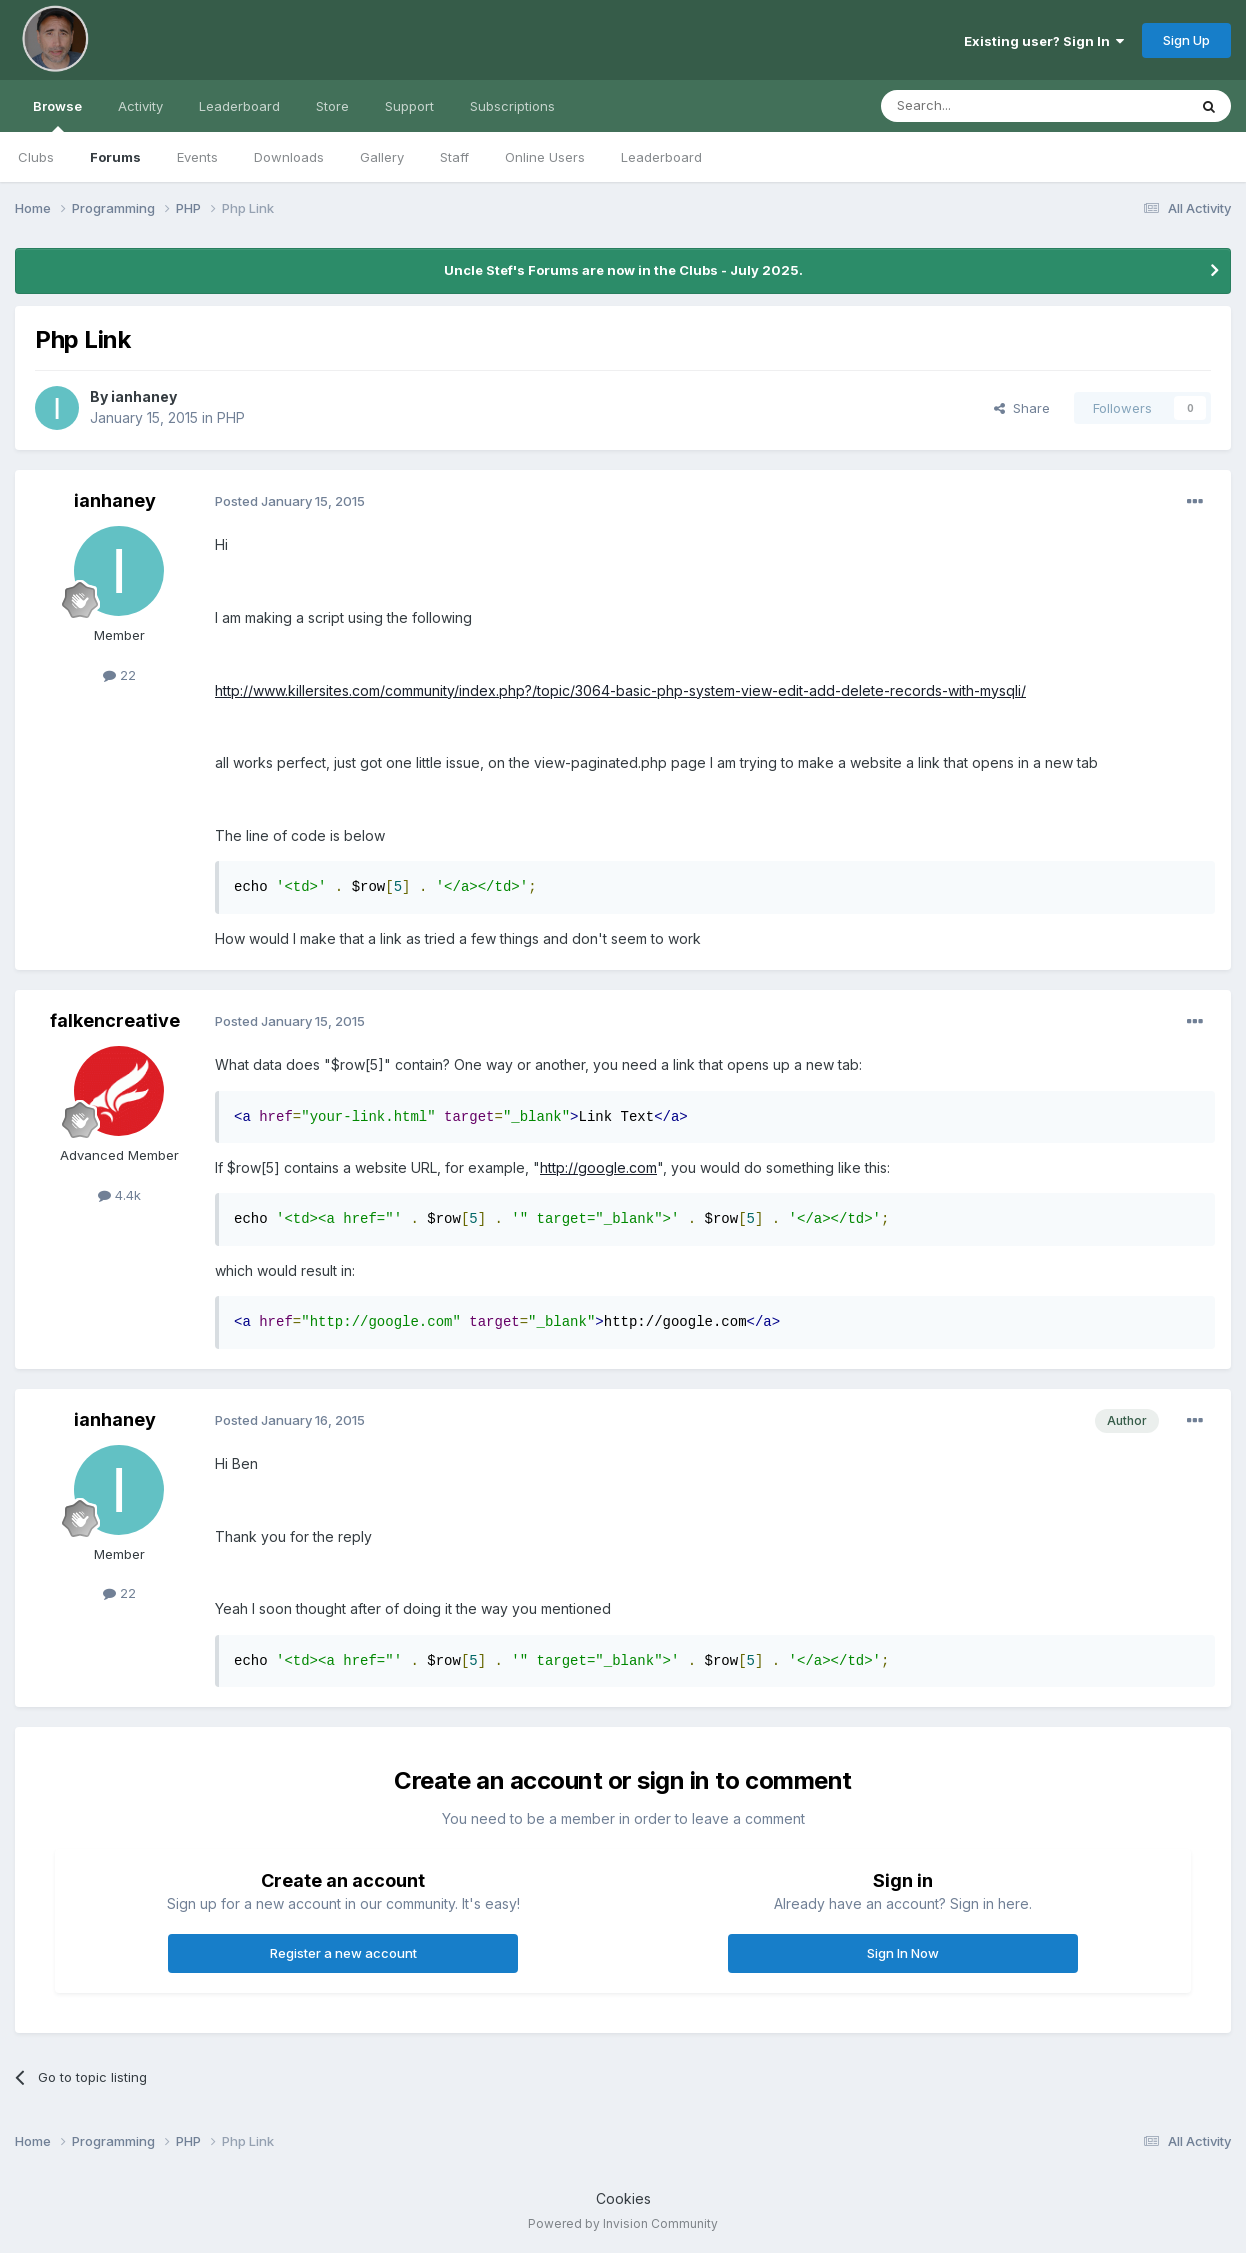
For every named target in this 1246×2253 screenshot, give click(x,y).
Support (409, 106)
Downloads (289, 157)
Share (1022, 408)
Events (197, 157)
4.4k (119, 1195)
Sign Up (1186, 40)
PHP (231, 417)
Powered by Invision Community (623, 2223)
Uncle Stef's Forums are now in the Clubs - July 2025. (623, 270)
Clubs (36, 157)
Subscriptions (512, 106)
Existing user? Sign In (1044, 41)
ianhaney (144, 396)
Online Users (545, 157)
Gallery (382, 157)
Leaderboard (661, 157)
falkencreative (115, 1020)
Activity (140, 106)
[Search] (983, 106)
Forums (115, 157)
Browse (57, 115)
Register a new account (343, 1953)
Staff (454, 157)
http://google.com (598, 1167)
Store (332, 106)
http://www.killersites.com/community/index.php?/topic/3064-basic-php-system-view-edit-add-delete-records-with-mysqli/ (620, 690)
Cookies (623, 2198)
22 (119, 675)
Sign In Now (903, 1953)
